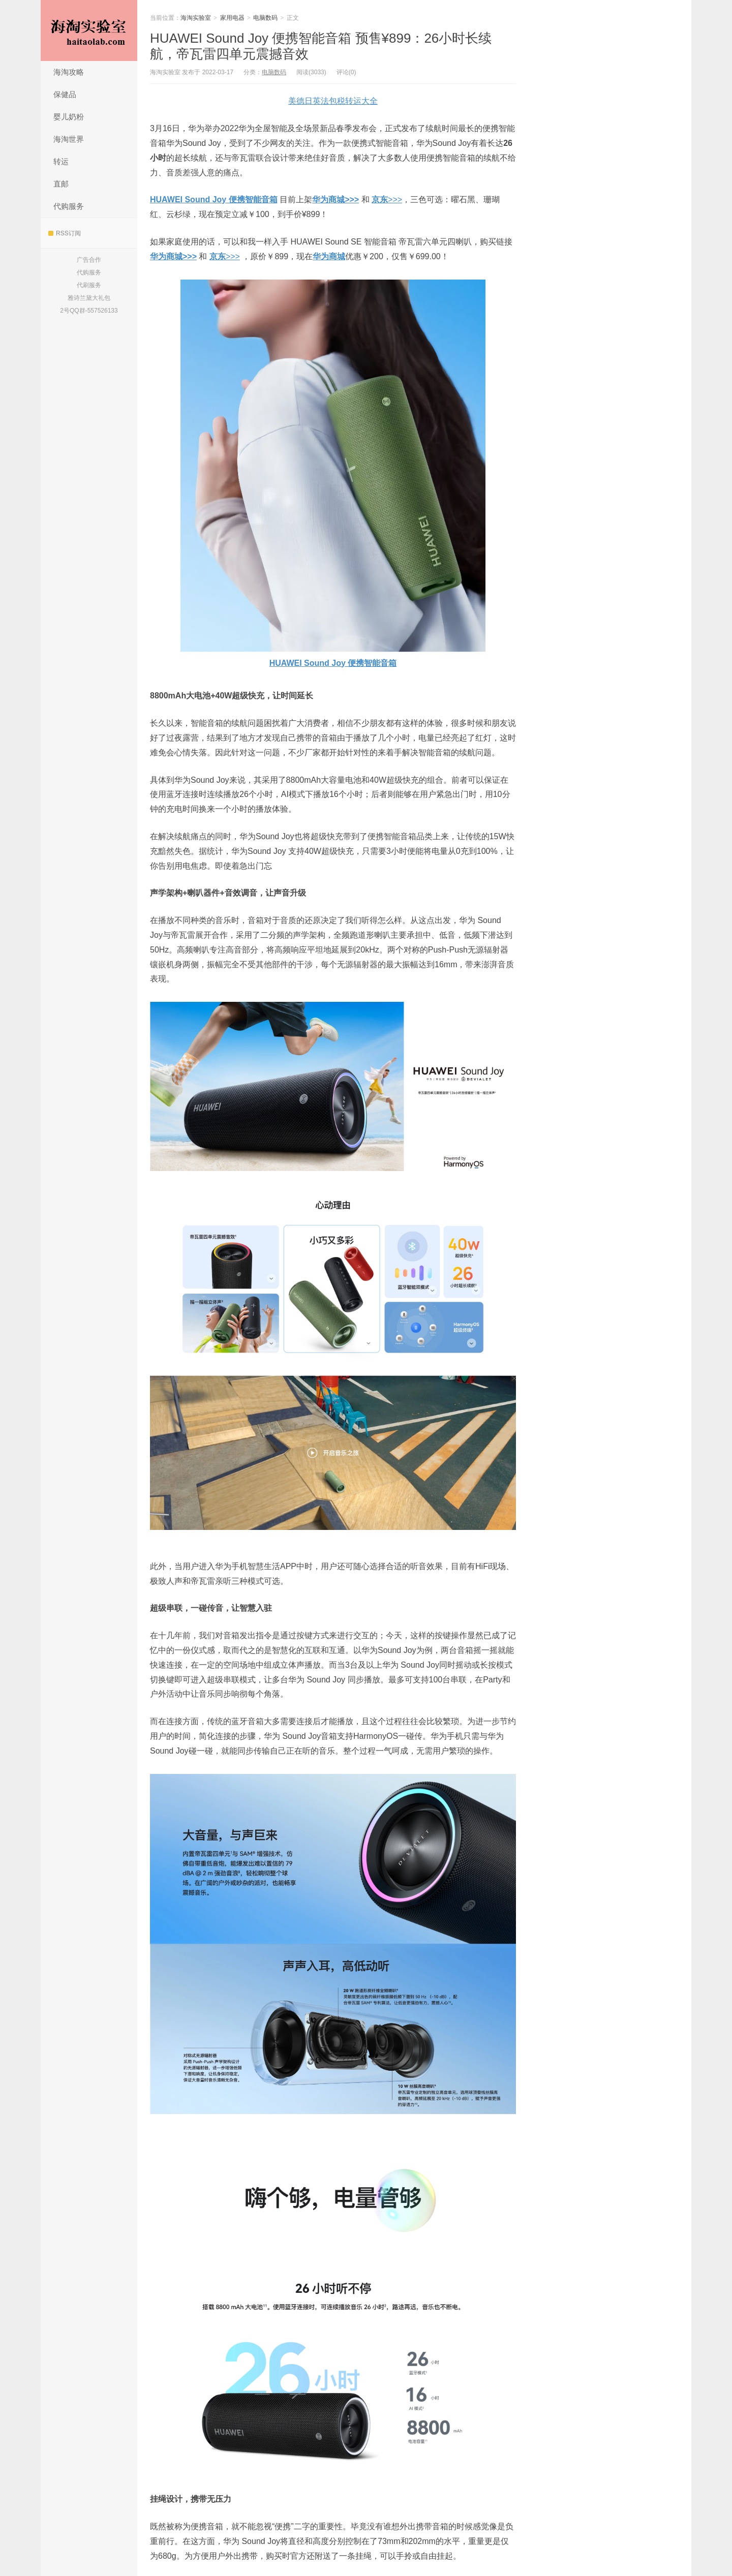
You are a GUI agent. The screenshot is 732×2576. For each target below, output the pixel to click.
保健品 (64, 94)
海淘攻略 (68, 72)
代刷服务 (89, 285)
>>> (387, 199)
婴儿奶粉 (68, 116)
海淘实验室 (89, 30)
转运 (61, 161)
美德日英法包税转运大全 (333, 101)
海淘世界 (68, 139)
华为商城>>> (335, 199)
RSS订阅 (64, 233)
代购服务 (68, 206)
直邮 (61, 183)
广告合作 (89, 259)
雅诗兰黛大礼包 (89, 297)
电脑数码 (265, 17)
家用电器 (232, 17)
